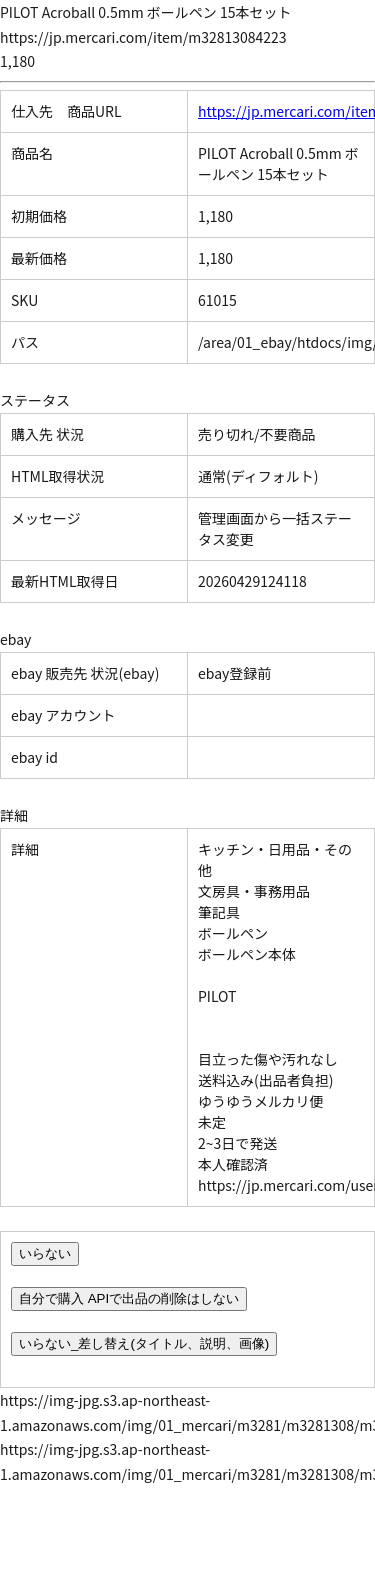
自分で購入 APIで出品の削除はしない (129, 1298)
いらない (45, 1253)
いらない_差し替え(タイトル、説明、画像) (144, 1343)
